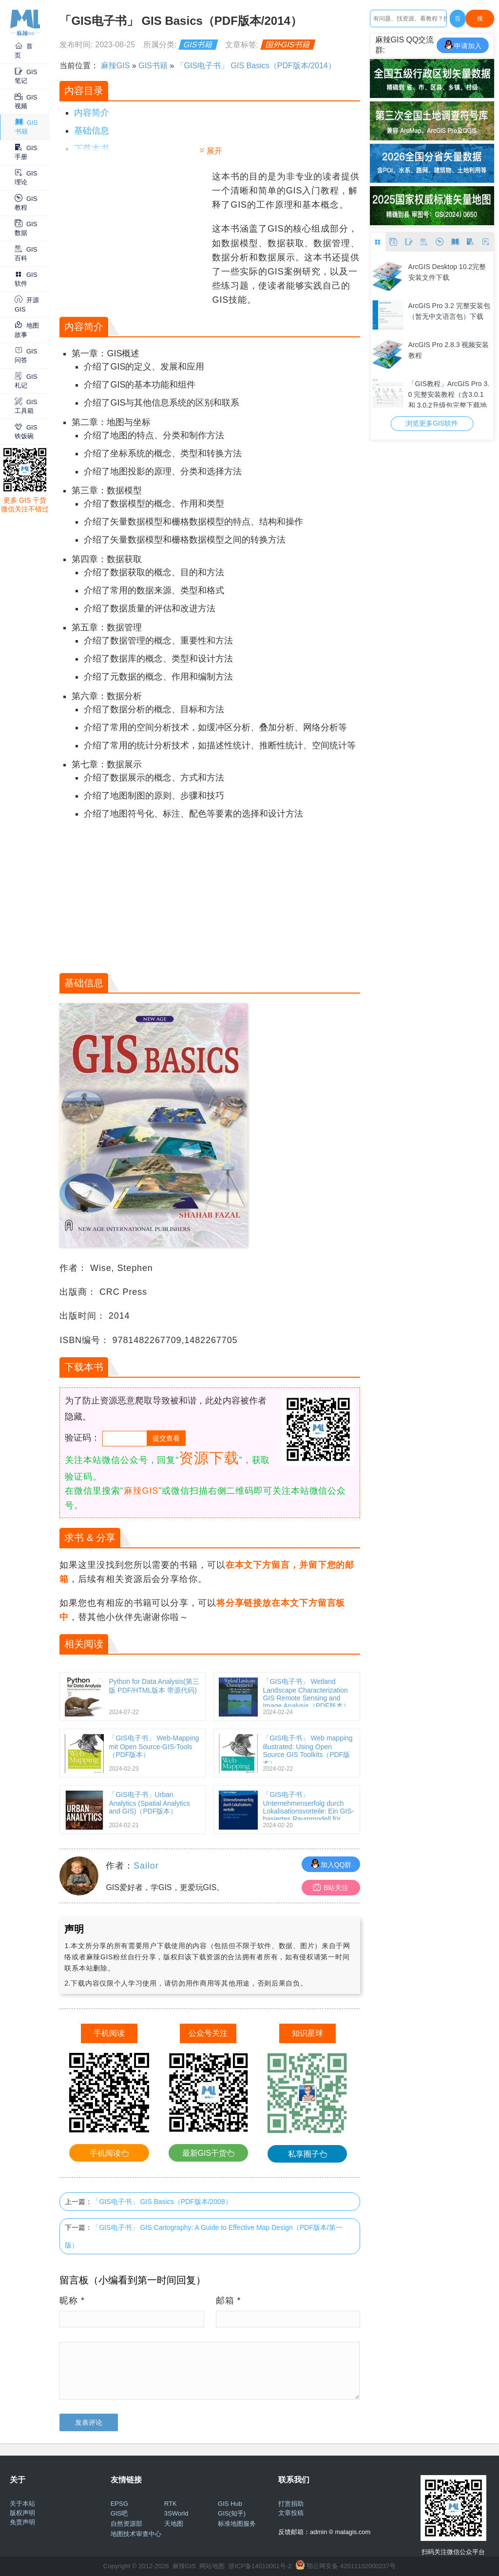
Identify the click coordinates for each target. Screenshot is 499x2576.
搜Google (479, 21)
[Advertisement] (134, 231)
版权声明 (22, 2513)
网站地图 (212, 2566)
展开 (214, 151)
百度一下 (458, 21)
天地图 (173, 2523)
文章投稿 (291, 2513)
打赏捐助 (291, 2503)
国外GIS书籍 (288, 44)
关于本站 (22, 2503)
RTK (170, 2503)
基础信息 (91, 131)
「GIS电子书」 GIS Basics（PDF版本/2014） (256, 65)
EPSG (119, 2503)
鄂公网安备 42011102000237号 (351, 2566)
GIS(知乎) (232, 2513)
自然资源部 (126, 2523)
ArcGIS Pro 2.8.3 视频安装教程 (448, 350)
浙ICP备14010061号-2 (259, 2566)
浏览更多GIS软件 (431, 423)
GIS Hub (230, 2503)
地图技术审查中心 (136, 2533)
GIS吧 (119, 2513)
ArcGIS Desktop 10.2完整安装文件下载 (447, 272)
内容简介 (91, 112)
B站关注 (330, 1887)
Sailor (146, 1866)
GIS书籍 (198, 44)
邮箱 (228, 2300)
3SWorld (176, 2513)
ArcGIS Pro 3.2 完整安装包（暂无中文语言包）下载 (449, 311)
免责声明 (22, 2522)
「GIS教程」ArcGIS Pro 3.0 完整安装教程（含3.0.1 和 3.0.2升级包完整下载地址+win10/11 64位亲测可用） (448, 394)
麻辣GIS (115, 65)
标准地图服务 (237, 2523)
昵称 (72, 2300)
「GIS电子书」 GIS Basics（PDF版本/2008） (161, 2201)
